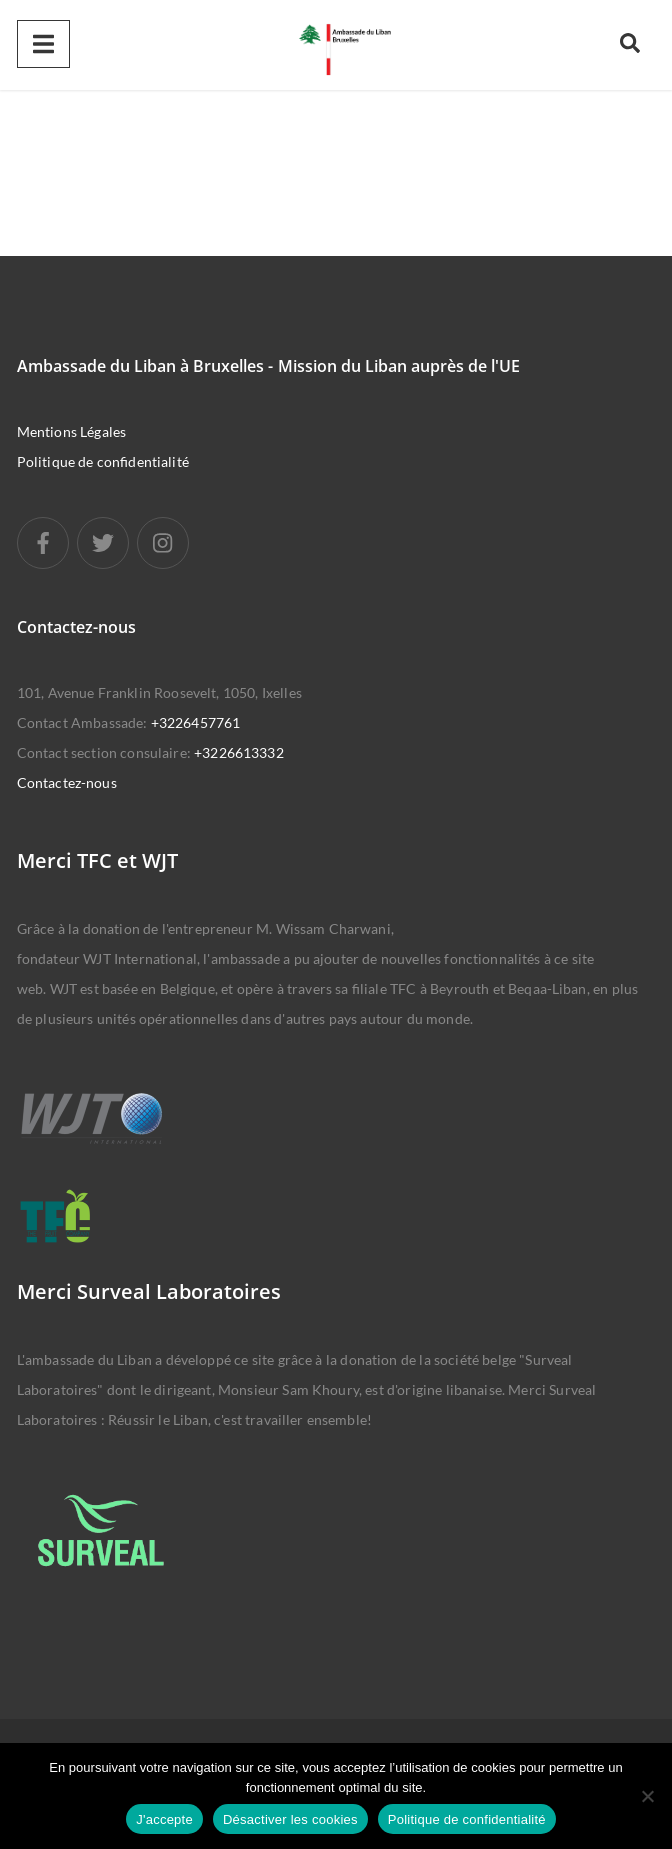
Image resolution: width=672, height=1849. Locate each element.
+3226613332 (239, 752)
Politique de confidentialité (103, 461)
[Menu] (43, 44)
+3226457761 (196, 722)
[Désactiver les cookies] (647, 1796)
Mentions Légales (71, 431)
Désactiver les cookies (290, 1819)
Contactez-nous (67, 782)
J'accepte (164, 1819)
